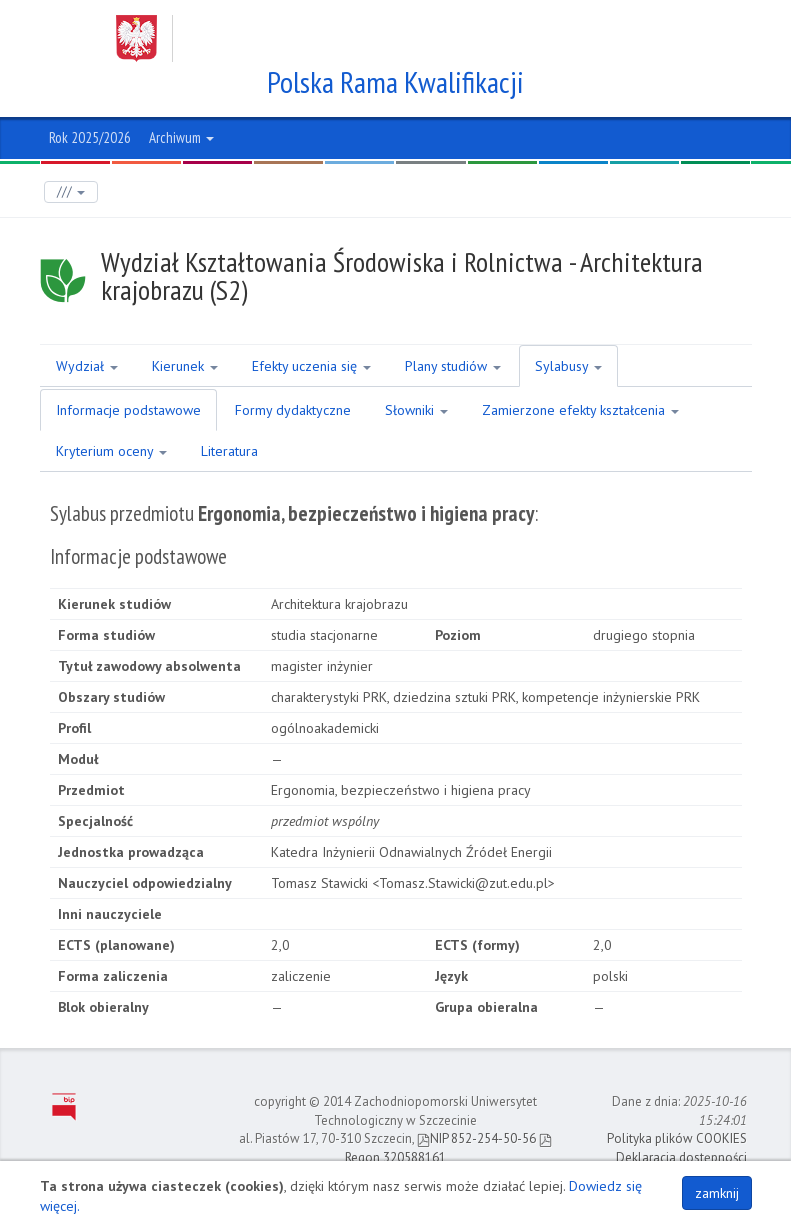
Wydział (87, 366)
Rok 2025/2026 (90, 137)
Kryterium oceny (111, 451)
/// (71, 191)
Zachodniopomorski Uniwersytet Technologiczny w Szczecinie (377, 38)
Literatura (229, 451)
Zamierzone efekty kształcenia (580, 410)
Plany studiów (453, 366)
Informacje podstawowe (128, 410)
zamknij (717, 1193)
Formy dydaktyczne (293, 410)
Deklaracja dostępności (681, 1157)
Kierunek (185, 366)
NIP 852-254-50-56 (476, 1138)
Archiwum (181, 137)
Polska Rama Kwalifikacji (395, 82)
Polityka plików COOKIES (677, 1138)
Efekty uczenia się (311, 366)
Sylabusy (568, 366)
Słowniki (416, 410)
